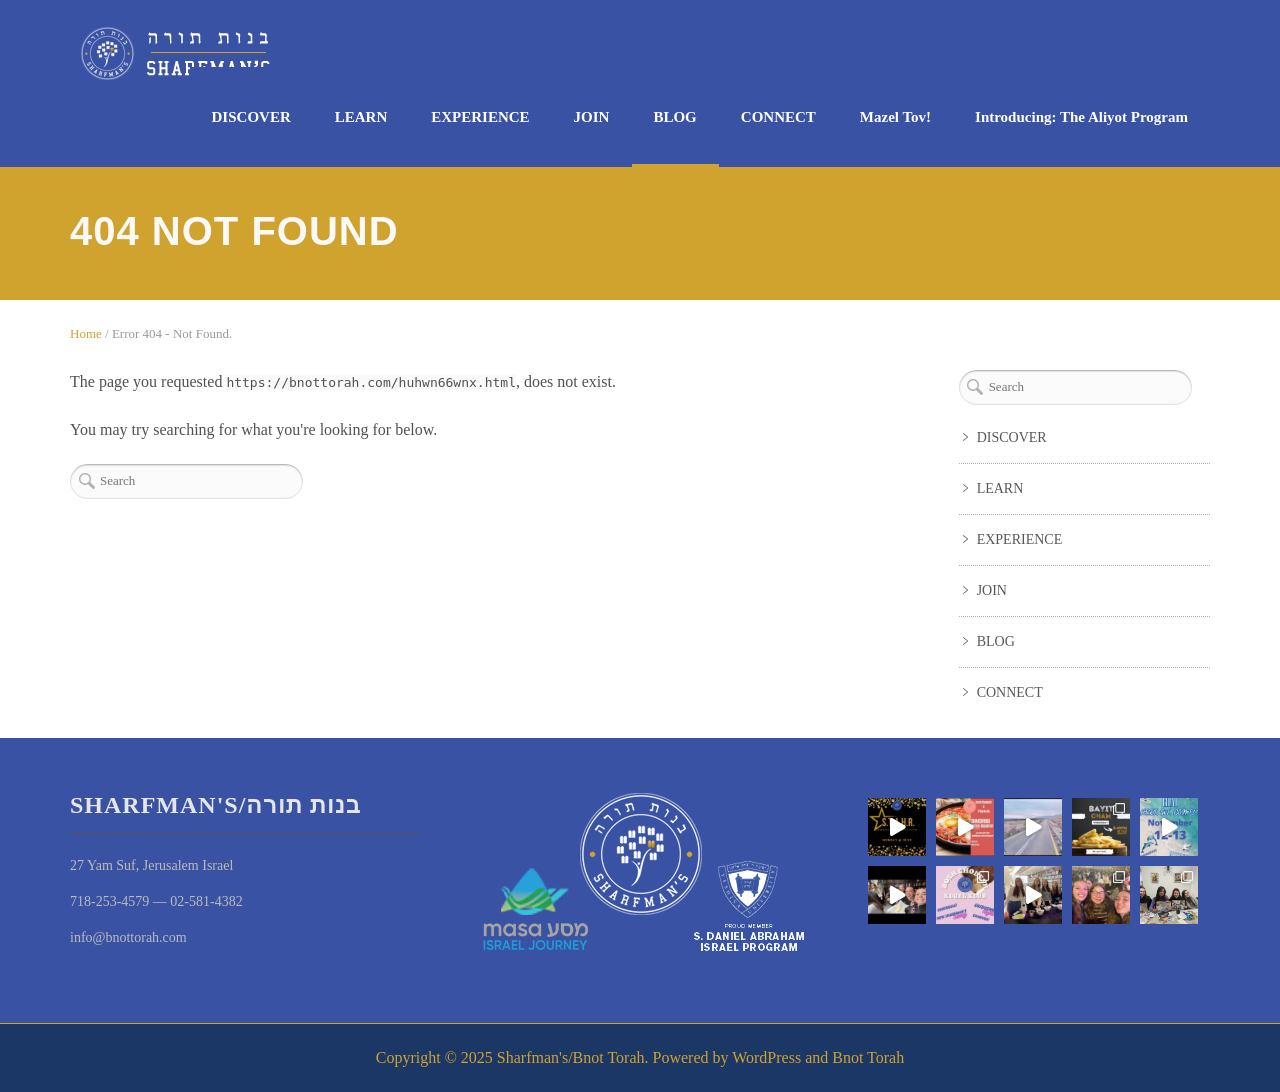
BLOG (674, 117)
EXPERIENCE (480, 117)
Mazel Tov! (895, 117)
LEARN (361, 117)
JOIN (592, 117)
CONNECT (778, 117)
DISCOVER (251, 117)
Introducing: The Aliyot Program (1081, 117)
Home (86, 333)
